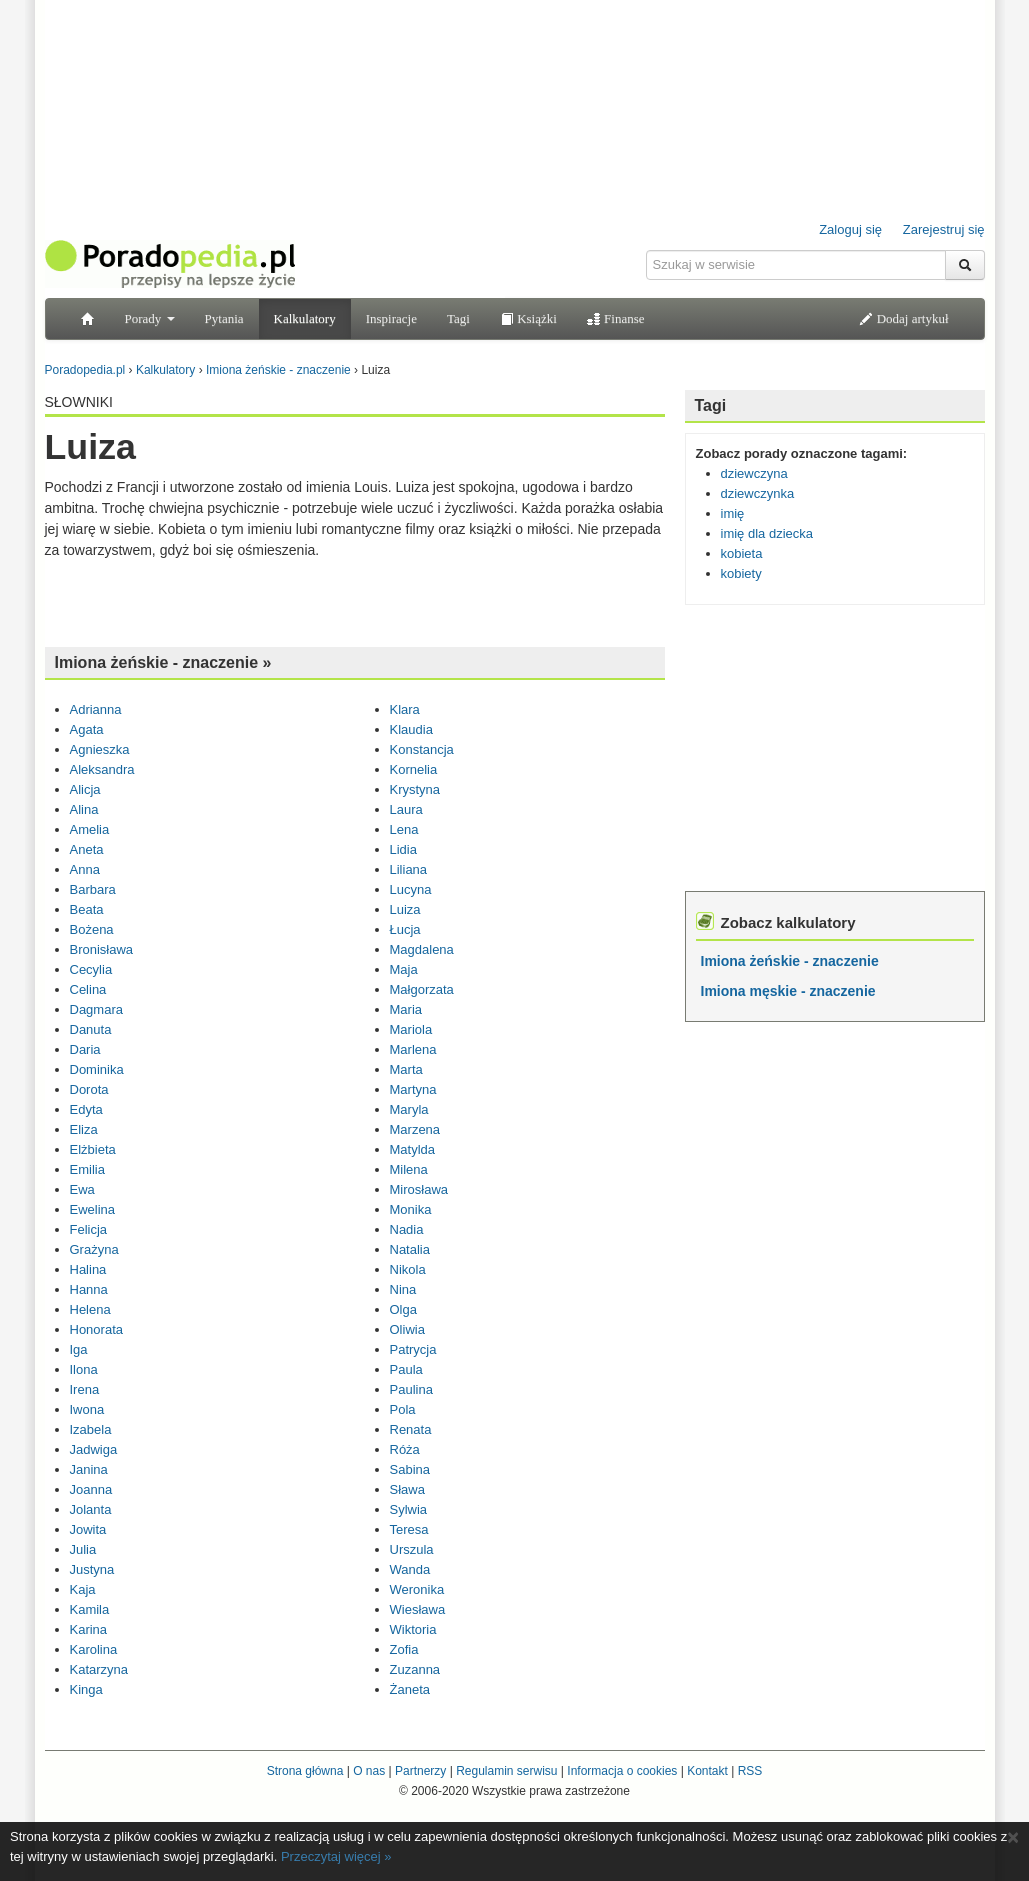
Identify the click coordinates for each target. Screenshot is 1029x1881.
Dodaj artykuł (903, 318)
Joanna (91, 1489)
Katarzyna (99, 1669)
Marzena (415, 1129)
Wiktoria (413, 1629)
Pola (403, 1409)
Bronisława (102, 949)
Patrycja (413, 1349)
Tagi (458, 318)
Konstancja (422, 749)
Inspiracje (391, 318)
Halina (88, 1269)
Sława (407, 1489)
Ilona (84, 1369)
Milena (409, 1169)
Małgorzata (422, 989)
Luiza (405, 909)
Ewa (82, 1189)
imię (733, 513)
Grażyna (94, 1249)
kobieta (742, 553)
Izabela (91, 1429)
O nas (369, 1771)
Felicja (89, 1229)
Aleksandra (102, 769)
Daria (85, 1049)
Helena (90, 1309)
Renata (411, 1429)
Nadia (407, 1229)
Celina (88, 989)
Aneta (87, 849)
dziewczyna (754, 473)
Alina (84, 809)
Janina (89, 1469)
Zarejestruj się (944, 229)
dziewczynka (758, 493)
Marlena (413, 1049)
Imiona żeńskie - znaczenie (790, 961)
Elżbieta (93, 1149)
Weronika (417, 1589)
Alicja (85, 789)
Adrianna (96, 709)
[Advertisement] (355, 601)
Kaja (83, 1589)
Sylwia (409, 1509)
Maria (406, 1009)
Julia (83, 1549)
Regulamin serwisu (506, 1771)
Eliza (84, 1129)
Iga (79, 1349)
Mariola (411, 1029)
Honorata (96, 1329)
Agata (87, 729)
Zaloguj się (850, 229)
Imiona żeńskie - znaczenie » (163, 662)
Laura (406, 809)
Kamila (90, 1609)
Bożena (92, 929)
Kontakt (707, 1771)
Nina (403, 1289)
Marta (406, 1069)
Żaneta (410, 1689)
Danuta (91, 1029)
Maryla (409, 1109)
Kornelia (414, 769)
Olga (403, 1309)
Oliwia (407, 1329)
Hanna (89, 1289)
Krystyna (415, 789)
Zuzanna (415, 1669)
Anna (85, 869)
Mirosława (419, 1189)
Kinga (86, 1689)
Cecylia (91, 969)
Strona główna (305, 1771)
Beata (87, 909)
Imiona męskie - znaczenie (788, 991)
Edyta (86, 1109)
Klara (405, 709)
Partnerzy (420, 1771)
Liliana (409, 869)
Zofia (404, 1649)
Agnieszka (100, 749)
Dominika (97, 1069)
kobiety (741, 573)
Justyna (92, 1569)
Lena (404, 829)
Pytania (224, 318)
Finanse (616, 318)
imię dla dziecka (767, 533)
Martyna (413, 1089)
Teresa (409, 1529)
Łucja (405, 929)
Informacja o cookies (622, 1771)
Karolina (94, 1649)
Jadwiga (94, 1449)
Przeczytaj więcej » (336, 1856)
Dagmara (96, 1009)
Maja (404, 969)
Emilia (87, 1169)
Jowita (88, 1529)
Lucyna (411, 889)
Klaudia (411, 729)
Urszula (412, 1549)
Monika (411, 1209)
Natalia (410, 1249)
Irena (85, 1389)
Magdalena (422, 949)
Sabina (410, 1469)
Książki (528, 318)
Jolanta (91, 1509)
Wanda (410, 1569)
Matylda (413, 1149)
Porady (150, 318)
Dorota (89, 1089)
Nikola (408, 1269)
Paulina (411, 1389)
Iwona (87, 1409)
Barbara (93, 889)
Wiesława (418, 1609)
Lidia (403, 849)
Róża (405, 1449)
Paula (406, 1369)
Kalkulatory (305, 318)
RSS (750, 1771)
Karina (89, 1629)
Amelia (90, 829)
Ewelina (93, 1209)
